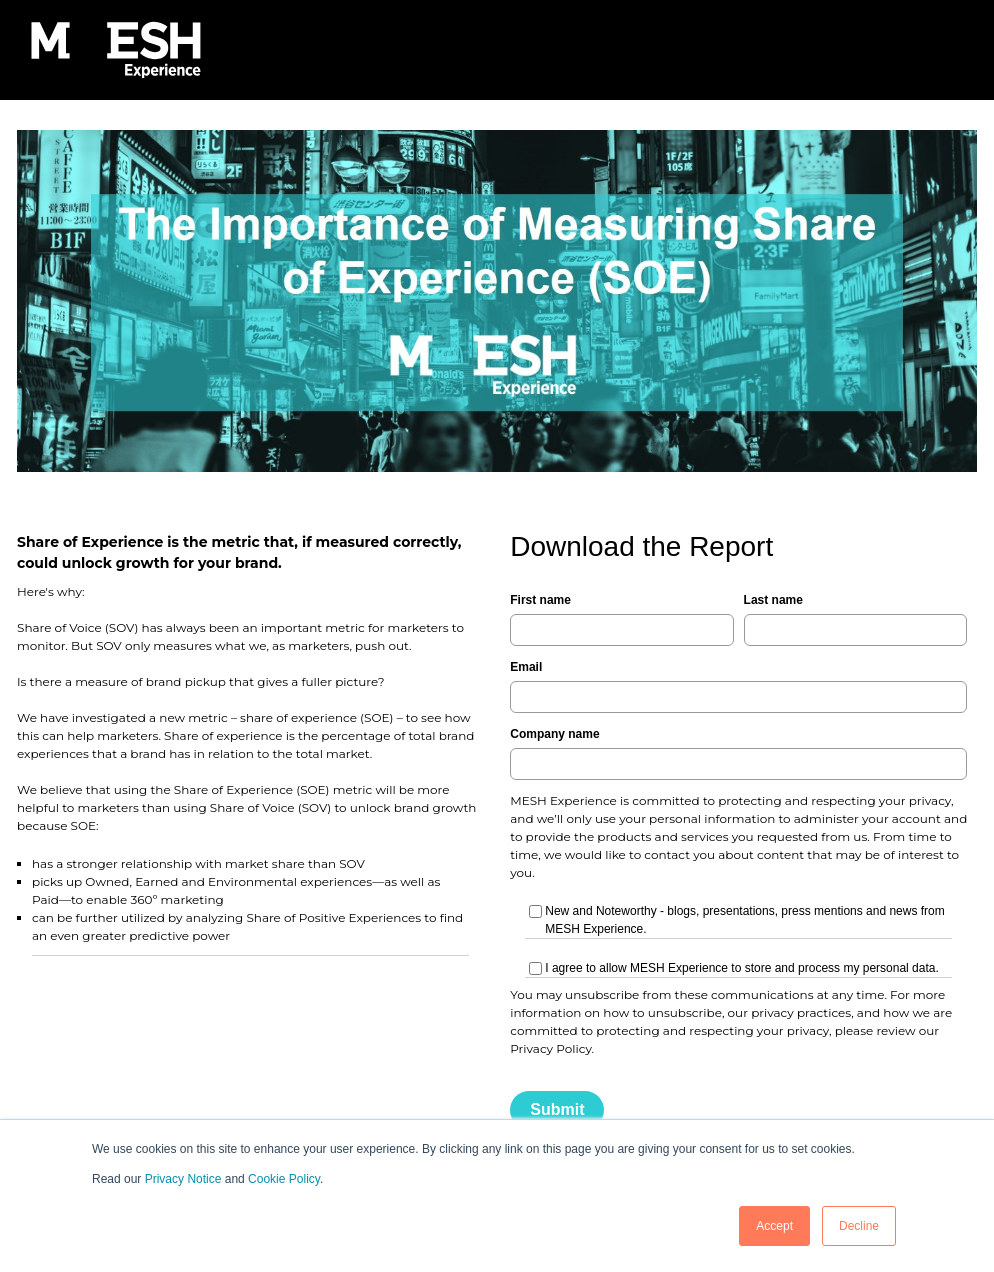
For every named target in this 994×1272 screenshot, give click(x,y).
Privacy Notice (183, 1179)
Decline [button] (859, 1226)
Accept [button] (774, 1226)
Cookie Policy (284, 1179)
